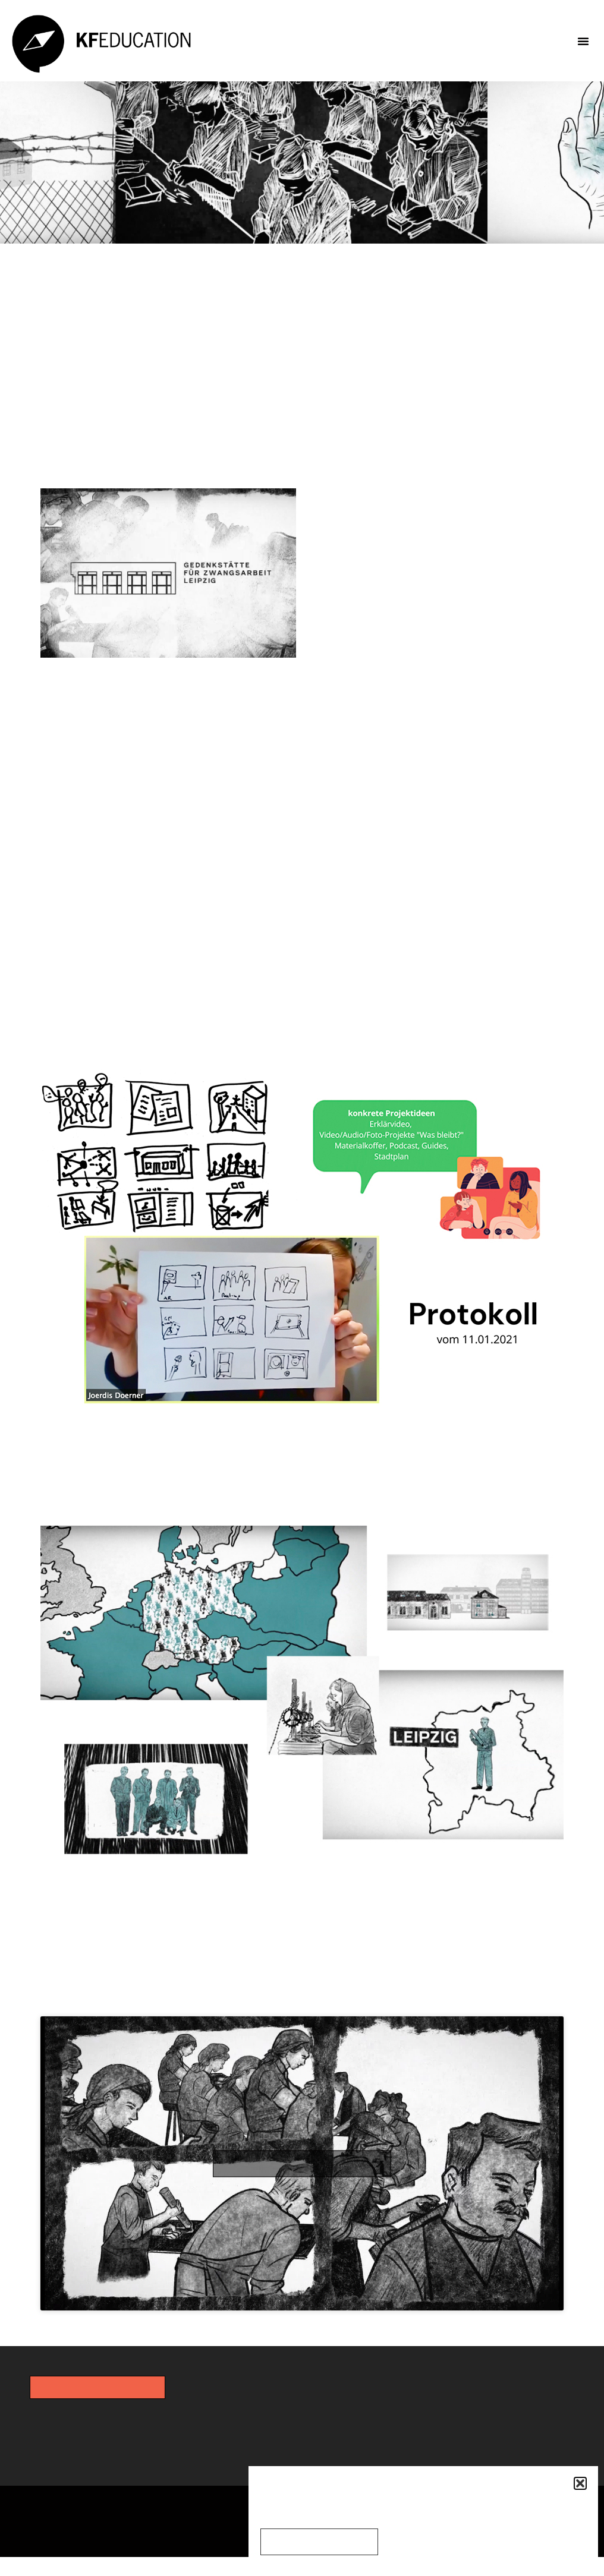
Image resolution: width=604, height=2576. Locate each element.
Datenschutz (207, 2525)
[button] (580, 2483)
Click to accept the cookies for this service (302, 2179)
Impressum (110, 2525)
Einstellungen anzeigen (520, 2541)
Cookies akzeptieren (322, 2541)
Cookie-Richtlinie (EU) (77, 2549)
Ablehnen (417, 2541)
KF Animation (157, 2004)
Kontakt (25, 2525)
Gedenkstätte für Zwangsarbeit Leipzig (435, 539)
